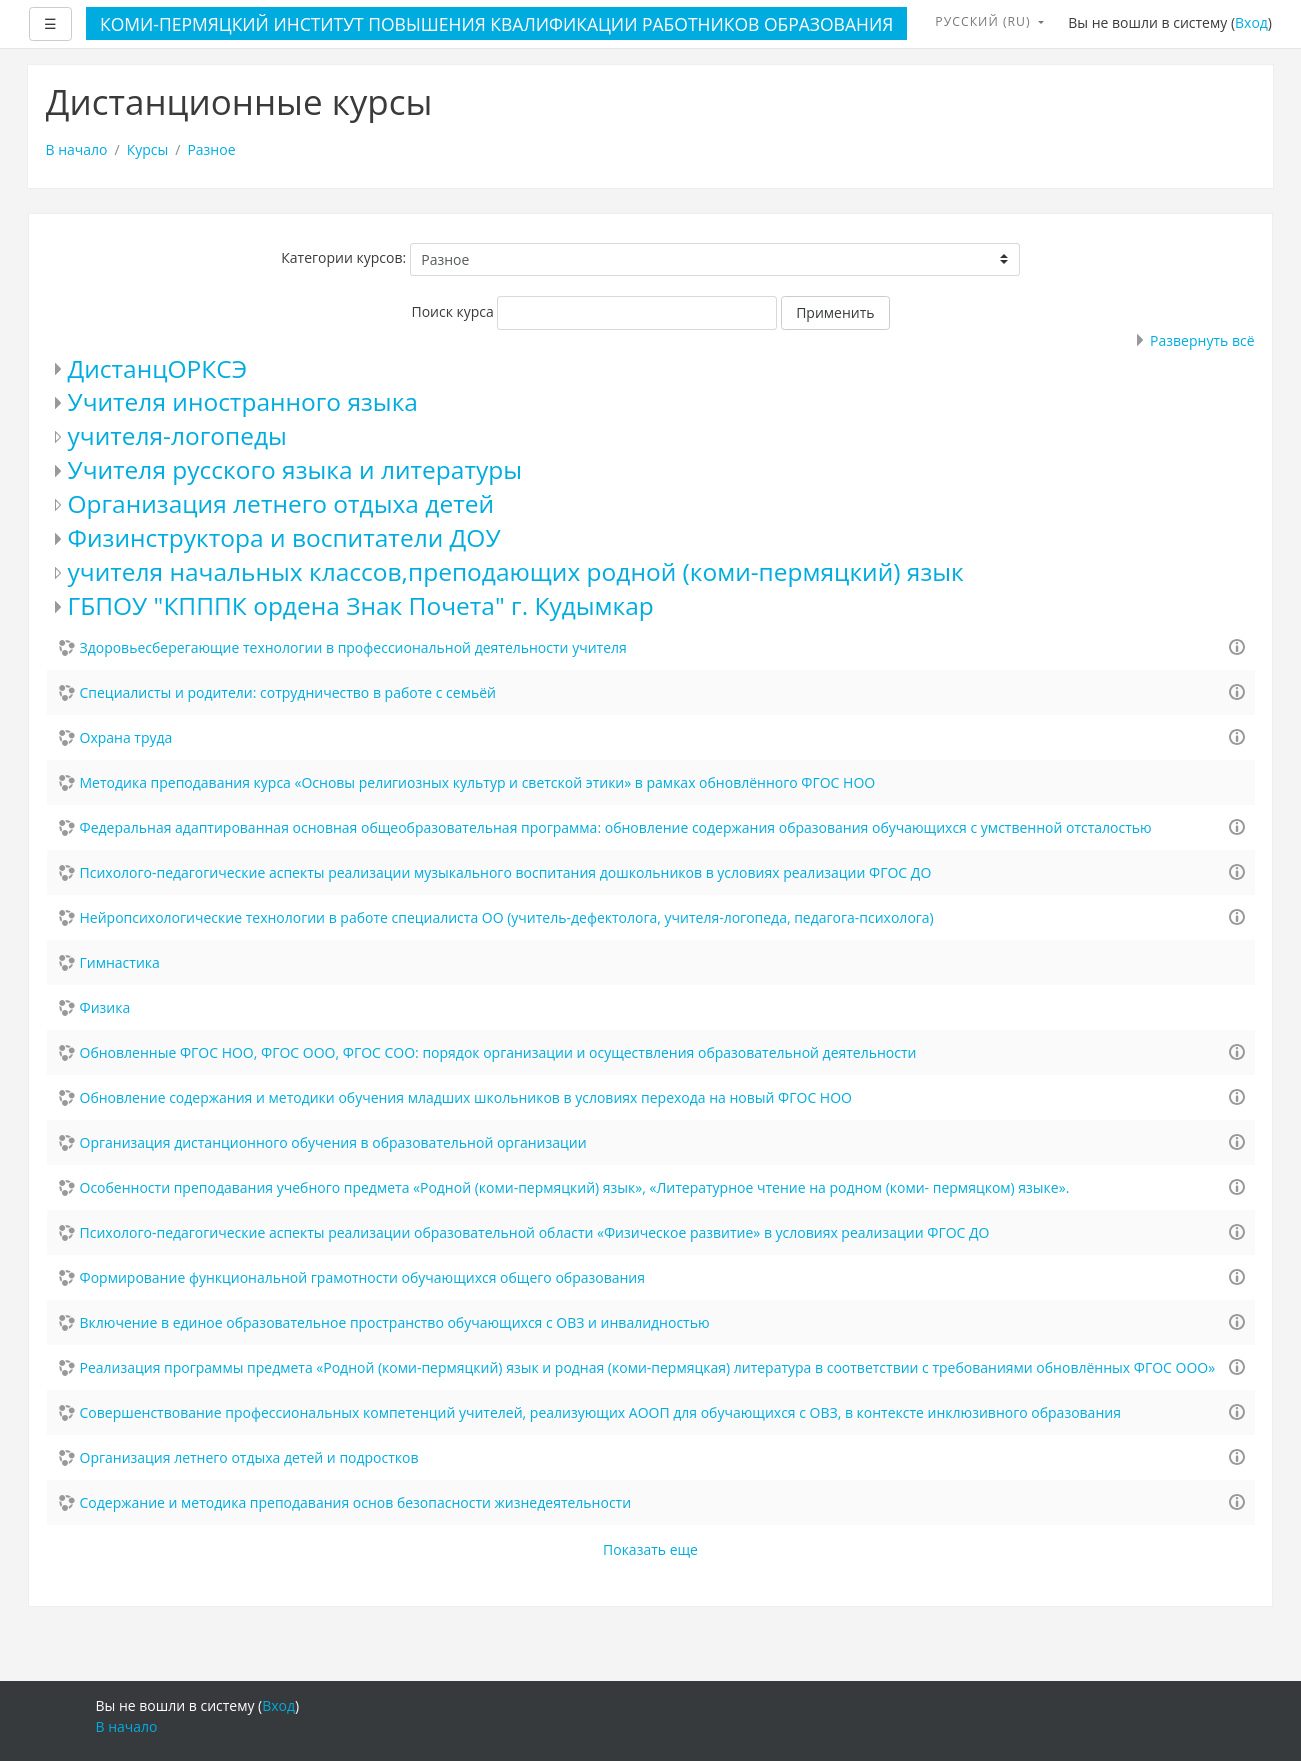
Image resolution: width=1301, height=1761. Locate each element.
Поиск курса (452, 311)
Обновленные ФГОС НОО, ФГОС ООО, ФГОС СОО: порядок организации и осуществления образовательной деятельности (498, 1052)
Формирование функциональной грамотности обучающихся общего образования (363, 1277)
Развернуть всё (1202, 340)
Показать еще (650, 1549)
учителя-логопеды (177, 435)
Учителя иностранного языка (243, 401)
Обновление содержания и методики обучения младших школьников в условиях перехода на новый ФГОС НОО (466, 1097)
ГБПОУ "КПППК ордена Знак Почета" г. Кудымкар (361, 605)
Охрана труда (126, 737)
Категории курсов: (343, 257)
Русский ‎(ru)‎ (985, 21)
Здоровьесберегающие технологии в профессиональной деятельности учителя (353, 647)
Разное (211, 149)
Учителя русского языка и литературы (295, 469)
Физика (105, 1007)
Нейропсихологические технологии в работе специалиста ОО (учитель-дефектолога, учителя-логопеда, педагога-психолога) (507, 917)
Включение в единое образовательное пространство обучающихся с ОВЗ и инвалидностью (395, 1322)
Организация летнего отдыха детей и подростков (249, 1457)
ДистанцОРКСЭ (158, 368)
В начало (77, 149)
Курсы (148, 149)
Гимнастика (120, 962)
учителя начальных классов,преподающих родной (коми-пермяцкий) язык (516, 571)
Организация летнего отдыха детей (281, 503)
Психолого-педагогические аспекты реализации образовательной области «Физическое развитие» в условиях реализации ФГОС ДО (535, 1232)
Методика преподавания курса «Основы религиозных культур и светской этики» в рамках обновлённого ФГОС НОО (478, 782)
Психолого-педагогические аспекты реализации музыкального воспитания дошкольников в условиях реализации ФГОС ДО (506, 872)
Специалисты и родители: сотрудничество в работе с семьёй (288, 692)
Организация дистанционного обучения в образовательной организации (333, 1142)
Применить (835, 312)
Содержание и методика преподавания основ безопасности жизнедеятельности (356, 1502)
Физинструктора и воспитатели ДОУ (284, 537)
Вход (1251, 22)
